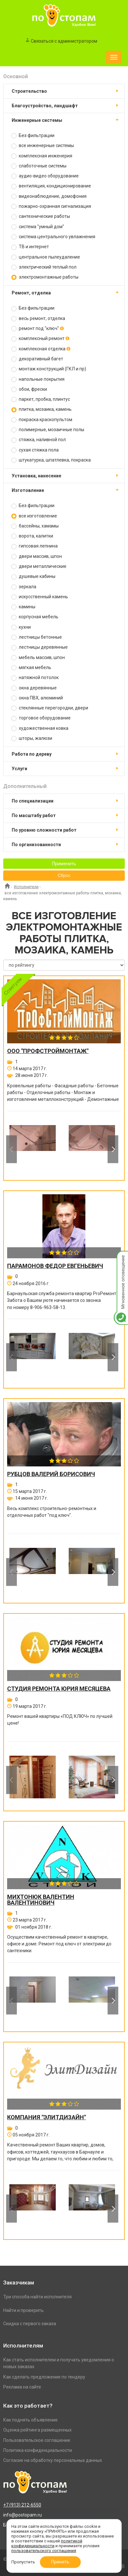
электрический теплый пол (43, 267)
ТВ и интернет (30, 247)
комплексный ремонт (40, 338)
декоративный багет (37, 359)
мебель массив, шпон (38, 657)
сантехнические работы (40, 216)
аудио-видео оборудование (45, 176)
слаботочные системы (38, 166)
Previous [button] (11, 1149)
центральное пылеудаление (45, 257)
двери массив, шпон (36, 556)
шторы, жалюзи (31, 738)
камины (23, 607)
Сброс (64, 875)
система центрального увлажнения (53, 237)
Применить (64, 863)
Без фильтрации (32, 135)
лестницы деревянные (39, 647)
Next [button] (113, 1149)
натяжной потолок (35, 677)
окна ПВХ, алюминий (37, 698)
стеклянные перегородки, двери (49, 708)
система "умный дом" (37, 226)
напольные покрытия (37, 379)
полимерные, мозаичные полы (47, 429)
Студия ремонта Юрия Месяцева (59, 1689)
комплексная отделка (40, 349)
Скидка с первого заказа (29, 2323)
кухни (21, 627)
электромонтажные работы (44, 277)
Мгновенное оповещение (121, 1257)
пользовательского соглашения (43, 2550)
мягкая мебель (31, 667)
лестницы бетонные (36, 637)
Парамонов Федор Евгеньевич (55, 1266)
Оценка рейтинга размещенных (37, 2429)
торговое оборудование (41, 718)
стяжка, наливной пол (38, 439)
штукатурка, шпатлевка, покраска (51, 460)
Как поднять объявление (30, 2419)
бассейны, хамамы (35, 526)
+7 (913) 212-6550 (22, 2504)
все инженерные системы (42, 145)
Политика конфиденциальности (37, 2450)
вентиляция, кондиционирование (51, 186)
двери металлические (38, 566)
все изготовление (34, 516)
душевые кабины (33, 576)
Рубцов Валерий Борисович (51, 1474)
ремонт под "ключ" (37, 328)
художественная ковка (39, 728)
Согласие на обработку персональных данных (52, 2460)
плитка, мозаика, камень (41, 409)
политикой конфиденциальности (46, 2543)
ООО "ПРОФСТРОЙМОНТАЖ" (47, 1051)
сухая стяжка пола (35, 450)
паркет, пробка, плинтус (40, 399)
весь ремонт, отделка (38, 318)
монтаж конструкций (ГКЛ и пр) (48, 369)
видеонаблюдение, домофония (49, 196)
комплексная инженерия (41, 156)
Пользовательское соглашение (36, 2440)
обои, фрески (29, 389)
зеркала (23, 587)
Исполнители (26, 887)
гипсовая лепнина (34, 546)
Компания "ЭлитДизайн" (46, 2117)
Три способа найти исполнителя (37, 2296)
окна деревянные (34, 688)
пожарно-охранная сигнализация (51, 206)
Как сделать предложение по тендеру (44, 2376)
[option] (32, 1149)
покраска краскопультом (41, 419)
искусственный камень (39, 597)
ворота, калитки (32, 536)
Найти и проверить (23, 2310)
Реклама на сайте (22, 2387)
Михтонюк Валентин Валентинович (40, 1900)
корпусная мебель (34, 617)
